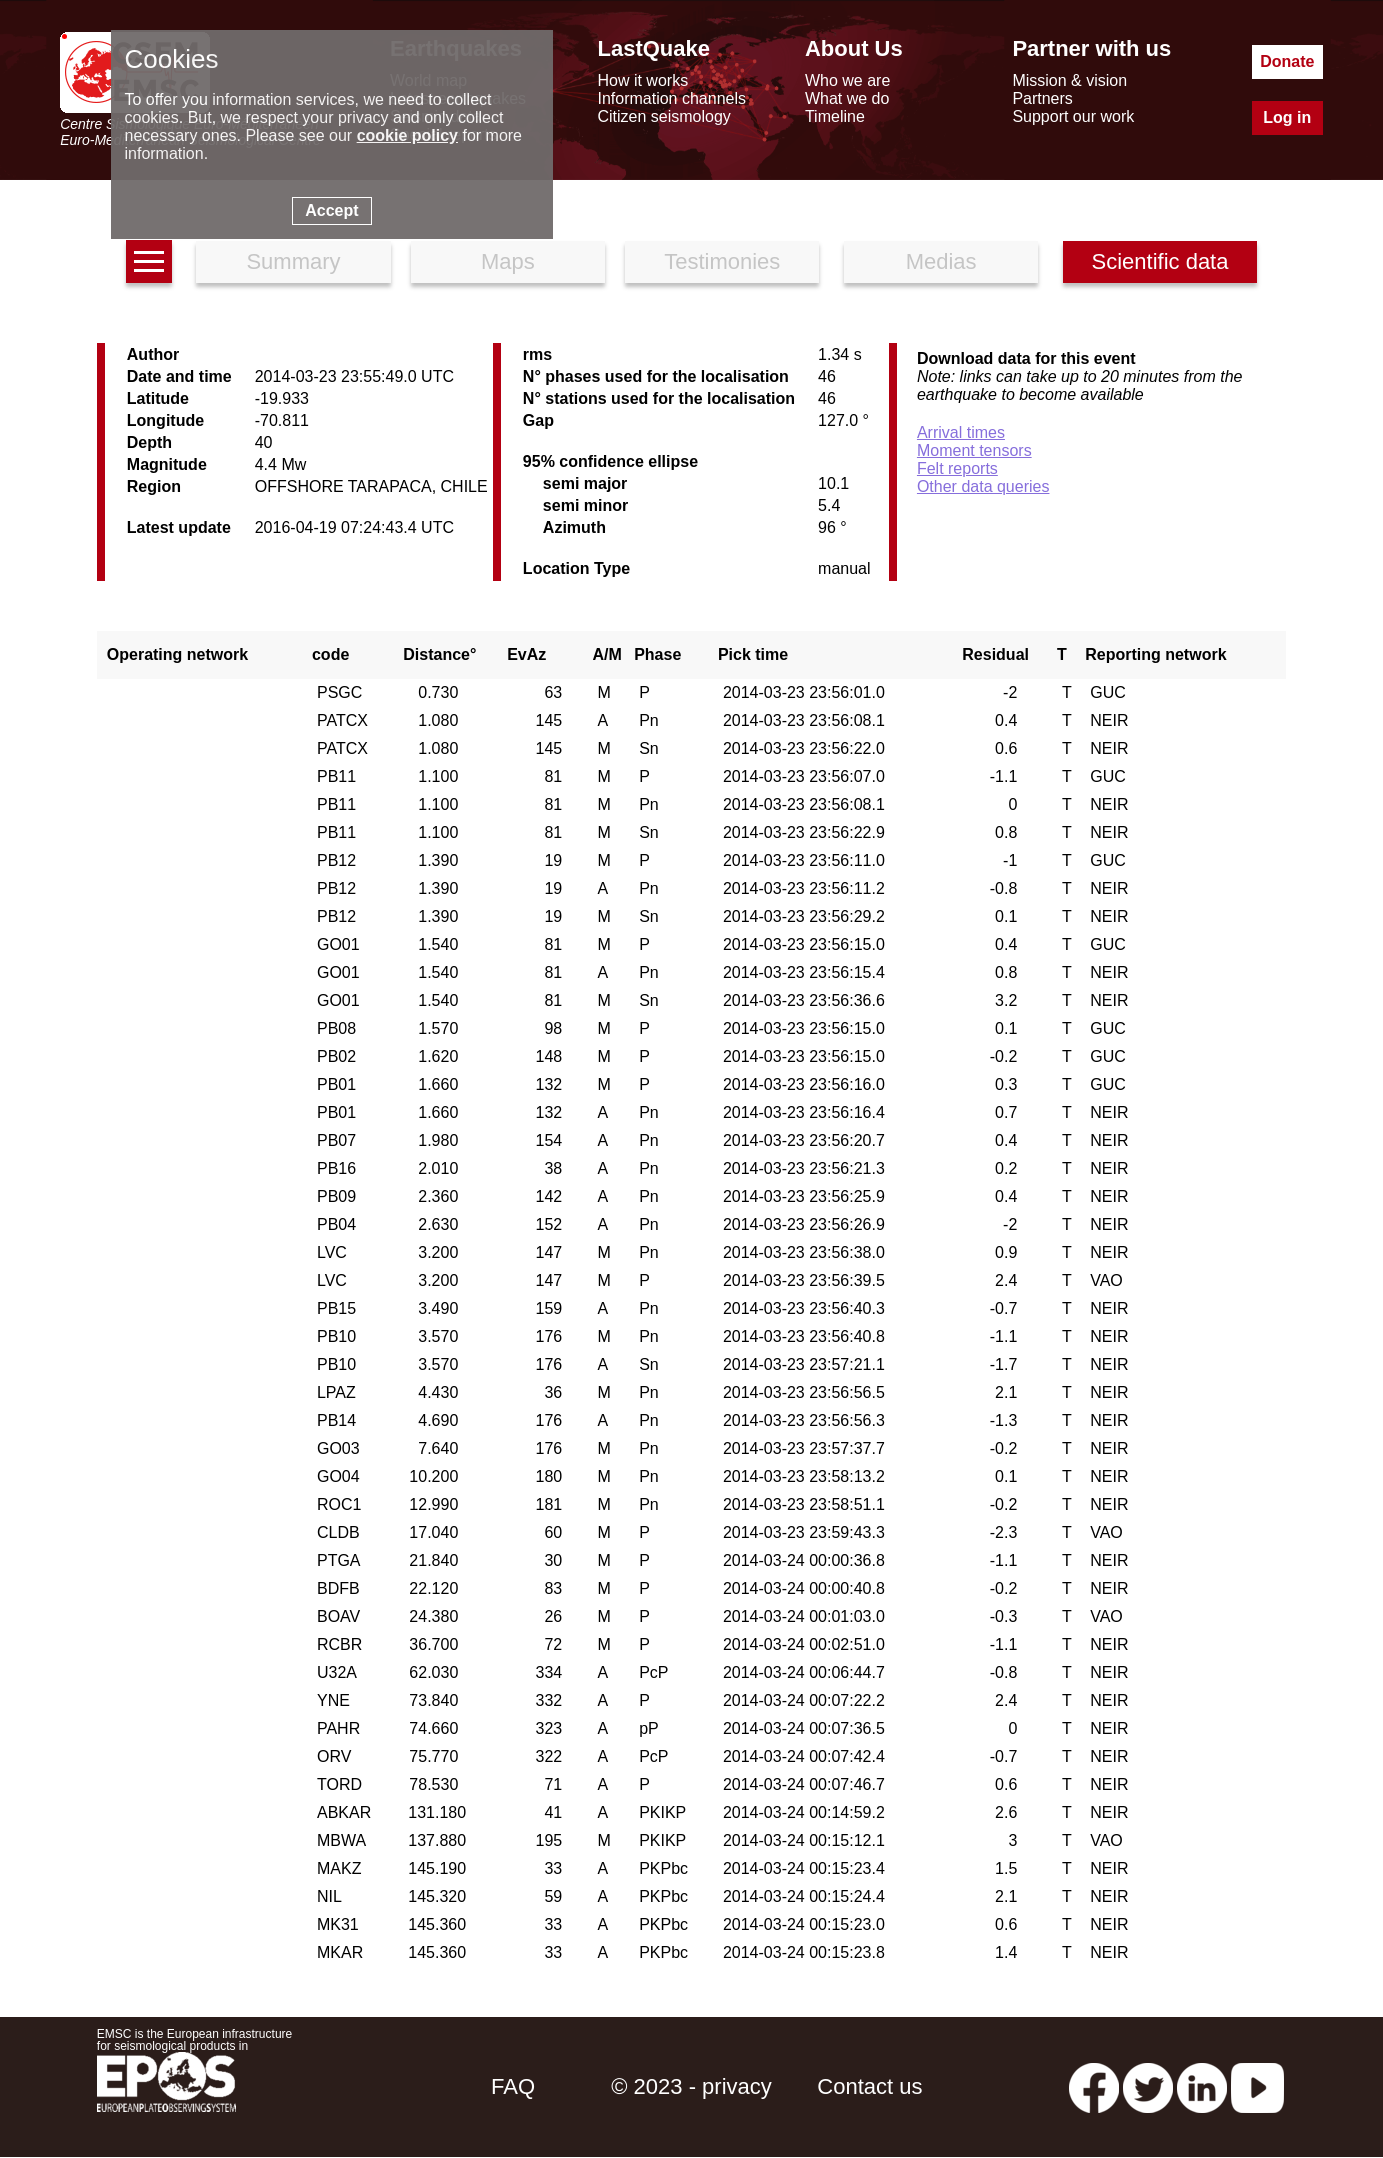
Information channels (671, 98)
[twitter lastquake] (1148, 2086)
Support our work (1073, 116)
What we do (847, 98)
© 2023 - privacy (691, 2086)
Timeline (835, 116)
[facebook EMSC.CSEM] (1094, 2086)
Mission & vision (1069, 80)
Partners (1042, 98)
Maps (508, 261)
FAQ (513, 2086)
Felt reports (957, 468)
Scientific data (1160, 261)
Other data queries (983, 486)
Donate (1287, 61)
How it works (642, 80)
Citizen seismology (663, 116)
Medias (941, 261)
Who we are (847, 80)
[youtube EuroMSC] (1257, 2086)
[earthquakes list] (149, 261)
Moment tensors (974, 450)
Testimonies (722, 261)
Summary (293, 261)
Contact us (869, 2086)
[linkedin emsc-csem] (1202, 2086)
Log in (1287, 117)
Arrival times (961, 432)
